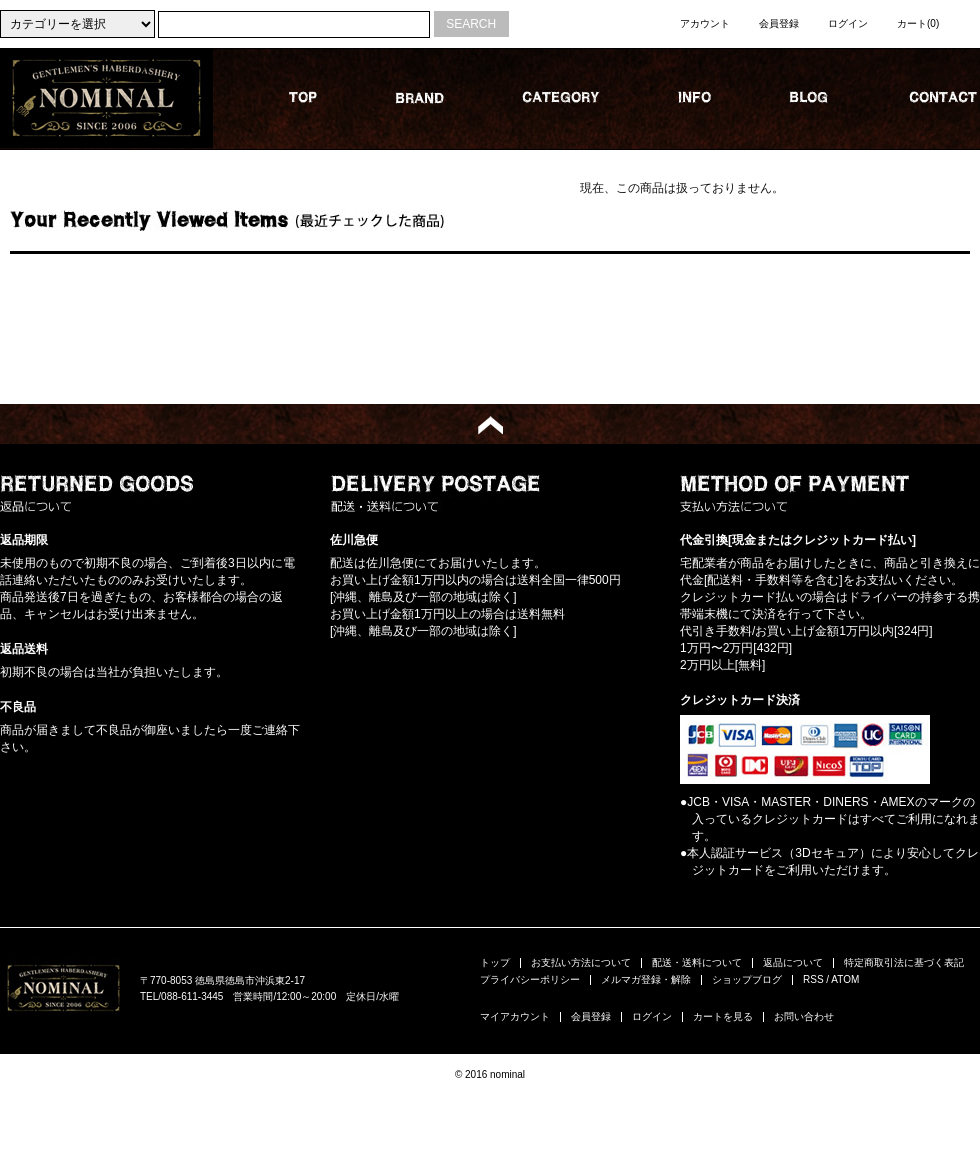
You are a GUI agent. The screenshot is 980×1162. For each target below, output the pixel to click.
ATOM (845, 979)
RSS (813, 979)
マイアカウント (515, 1016)
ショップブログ (747, 979)
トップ (495, 962)
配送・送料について (697, 962)
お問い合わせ (804, 1016)
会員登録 (779, 23)
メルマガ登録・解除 (646, 979)
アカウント (705, 23)
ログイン (848, 23)
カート (918, 23)
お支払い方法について (581, 962)
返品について (793, 962)
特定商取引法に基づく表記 (904, 962)
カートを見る (723, 1016)
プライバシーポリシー (530, 979)
